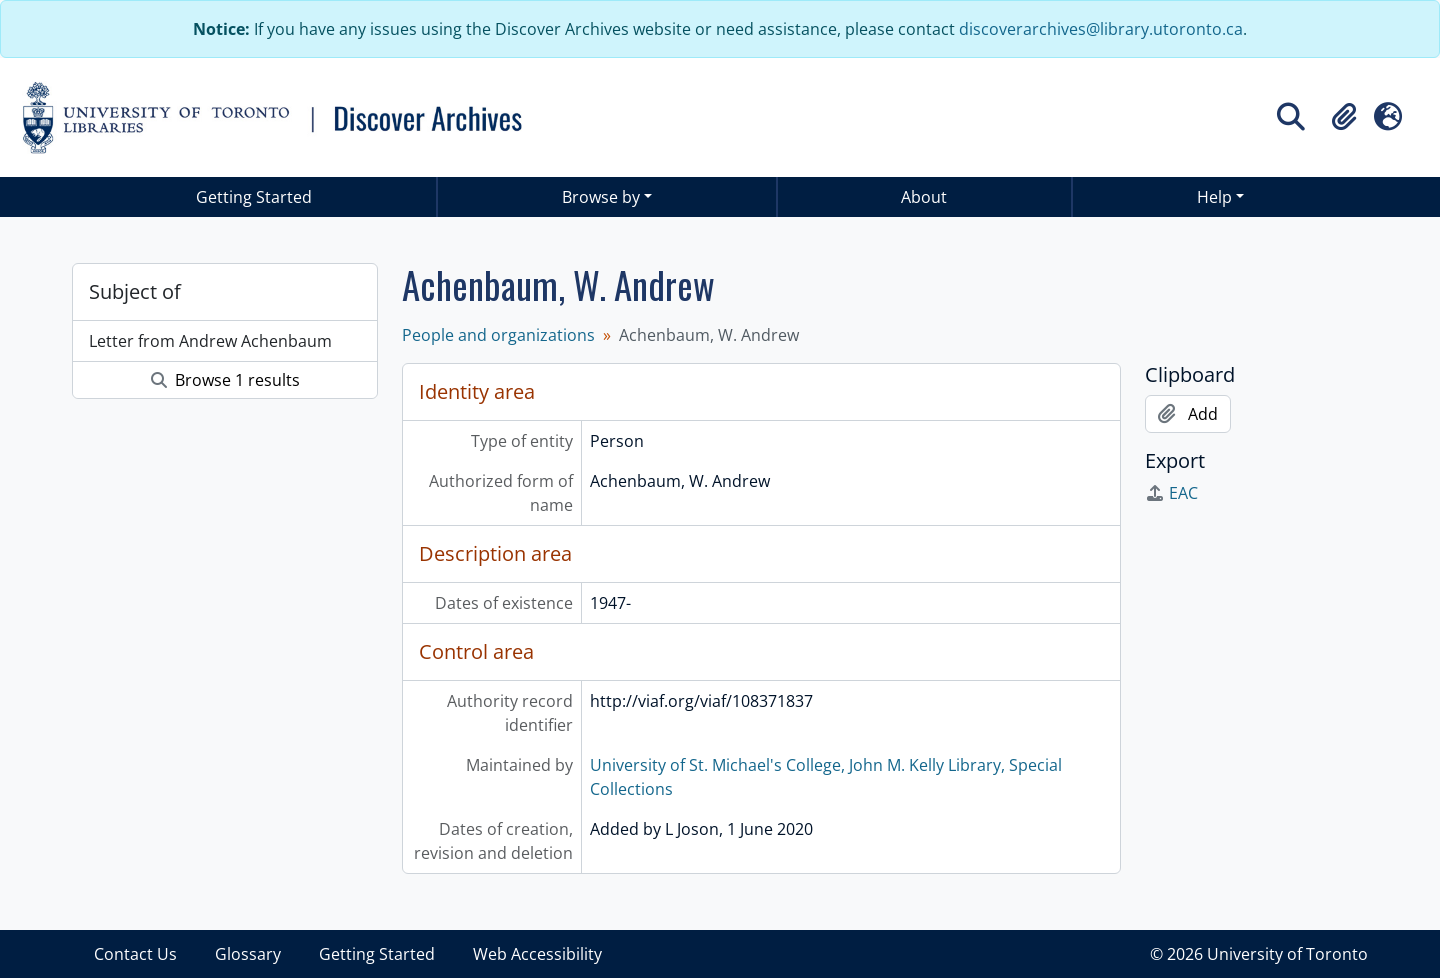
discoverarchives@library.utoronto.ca (1101, 29)
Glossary (248, 954)
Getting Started (254, 197)
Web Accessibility (537, 954)
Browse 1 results (225, 380)
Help (1214, 197)
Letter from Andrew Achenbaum (210, 341)
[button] (1344, 117)
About (924, 197)
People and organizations (498, 335)
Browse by (601, 197)
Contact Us (135, 954)
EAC (1171, 493)
